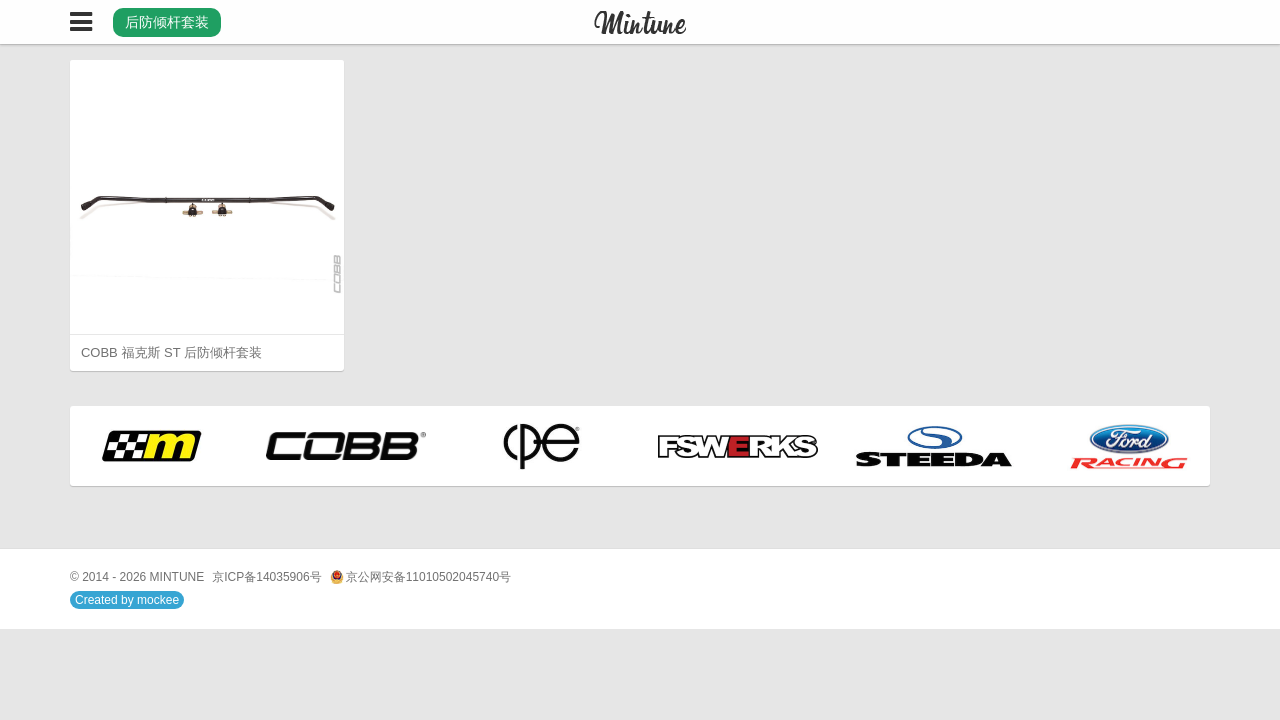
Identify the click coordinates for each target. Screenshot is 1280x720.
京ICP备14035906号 (266, 577)
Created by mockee (127, 600)
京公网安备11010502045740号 (420, 577)
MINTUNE (177, 577)
